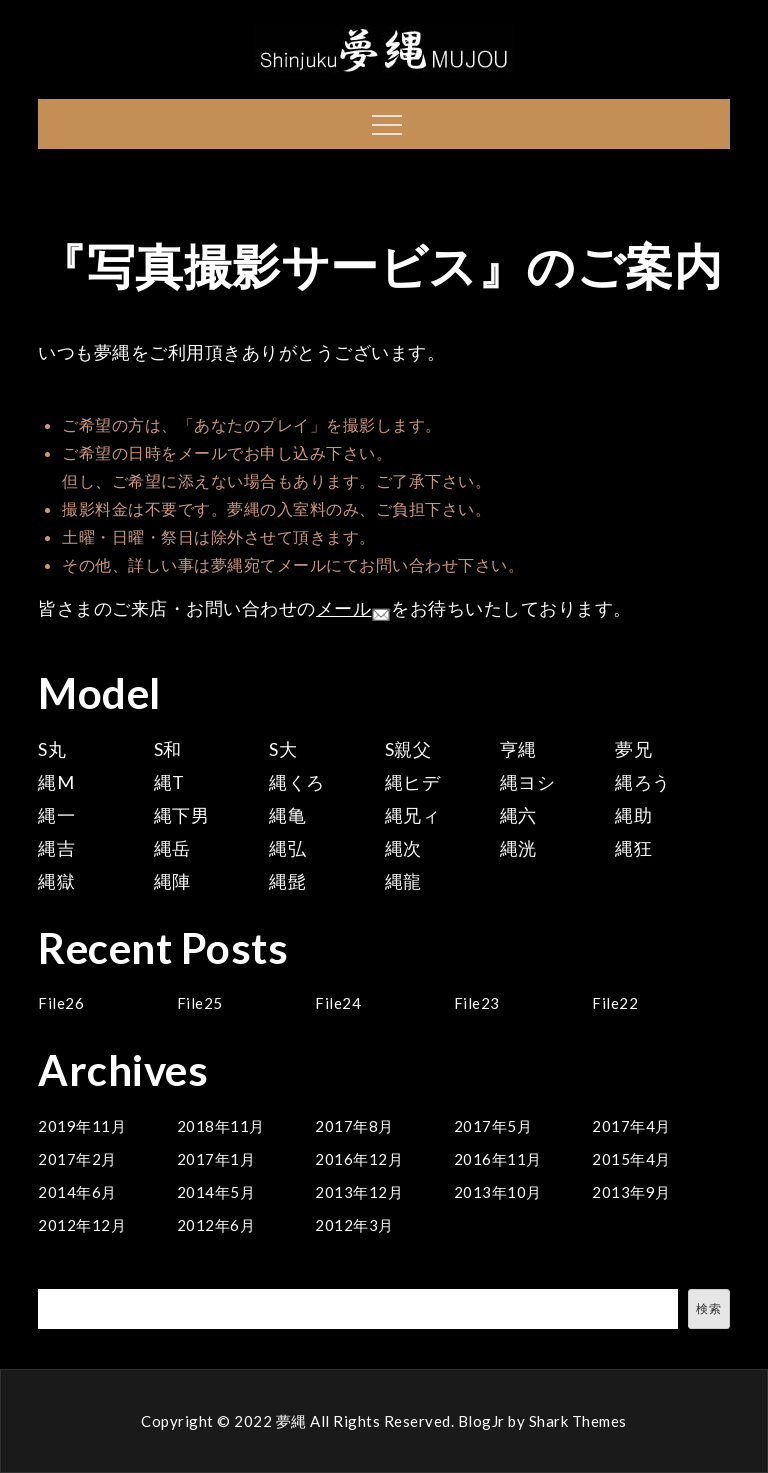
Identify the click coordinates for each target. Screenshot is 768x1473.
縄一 (56, 815)
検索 (56, 1277)
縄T (169, 782)
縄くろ (297, 782)
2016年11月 (498, 1159)
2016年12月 (359, 1159)
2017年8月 (354, 1126)
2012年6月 (216, 1225)
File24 (338, 1003)
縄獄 (56, 881)
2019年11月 (82, 1126)
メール (354, 608)
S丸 (52, 749)
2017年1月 (216, 1159)
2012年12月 (82, 1225)
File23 (477, 1003)
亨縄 (518, 749)
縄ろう (643, 782)
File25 (200, 1003)
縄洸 (518, 848)
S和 (168, 749)
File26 (61, 1003)
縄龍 (403, 881)
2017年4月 (631, 1126)
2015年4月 (631, 1159)
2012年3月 (354, 1225)
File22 (615, 1003)
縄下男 (182, 815)
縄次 (403, 848)
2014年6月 (77, 1192)
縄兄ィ (413, 815)
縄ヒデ (413, 782)
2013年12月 (359, 1192)
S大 (283, 749)
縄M (56, 782)
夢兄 (633, 749)
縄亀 (287, 815)
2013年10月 (498, 1192)
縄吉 (56, 848)
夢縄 (291, 1421)
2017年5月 (493, 1126)
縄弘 (287, 848)
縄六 (518, 815)
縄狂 (633, 848)
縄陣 (172, 881)
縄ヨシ (528, 782)
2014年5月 (216, 1192)
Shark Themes (578, 1421)
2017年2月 (77, 1159)
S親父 (408, 749)
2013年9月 (631, 1192)
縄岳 (172, 848)
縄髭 (287, 881)
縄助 (633, 815)
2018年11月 (221, 1126)
